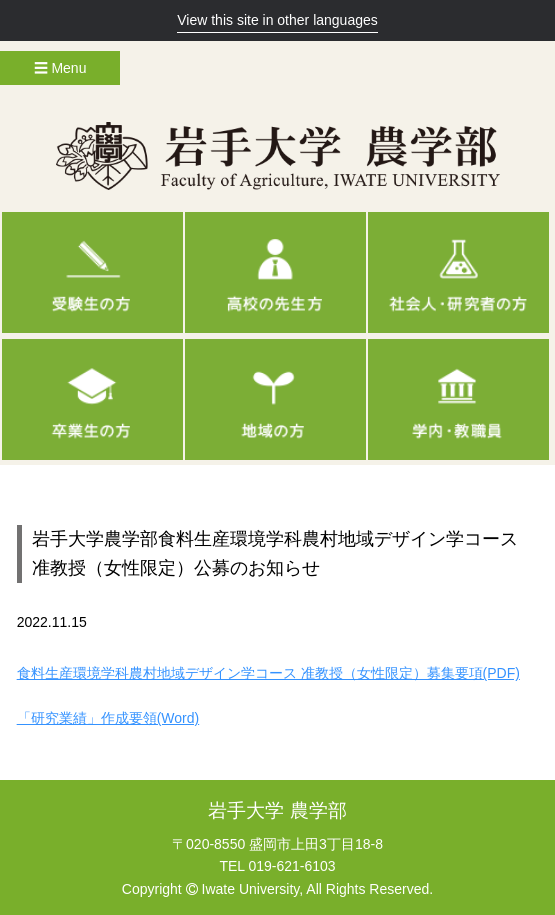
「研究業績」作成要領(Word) (108, 718)
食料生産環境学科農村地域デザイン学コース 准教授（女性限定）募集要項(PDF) (268, 673)
